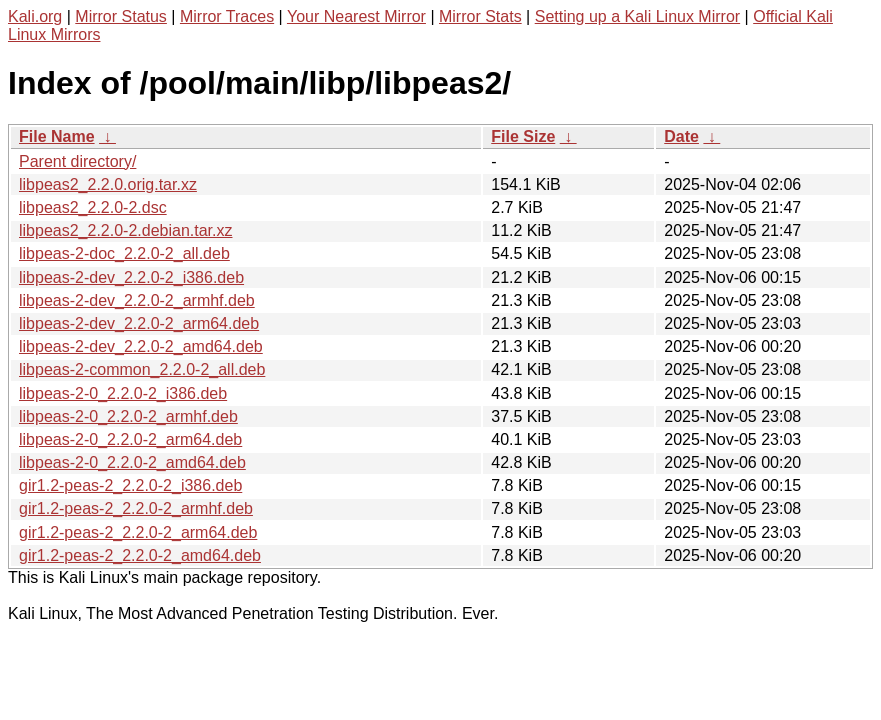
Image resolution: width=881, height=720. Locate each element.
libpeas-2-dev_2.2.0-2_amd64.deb (141, 346)
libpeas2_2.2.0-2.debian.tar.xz (125, 230)
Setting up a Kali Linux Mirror (637, 16)
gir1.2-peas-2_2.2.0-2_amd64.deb (140, 555)
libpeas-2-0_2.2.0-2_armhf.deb (128, 416)
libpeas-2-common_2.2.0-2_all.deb (142, 369)
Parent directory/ (77, 161)
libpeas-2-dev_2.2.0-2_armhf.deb (137, 300)
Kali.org (35, 16)
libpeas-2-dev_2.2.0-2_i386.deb (131, 277)
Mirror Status (121, 16)
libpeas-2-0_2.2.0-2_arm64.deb (130, 439)
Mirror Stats (480, 16)
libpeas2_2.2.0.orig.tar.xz (108, 184)
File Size (523, 136)
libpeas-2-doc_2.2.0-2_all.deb (124, 253)
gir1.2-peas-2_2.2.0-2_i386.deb (130, 485)
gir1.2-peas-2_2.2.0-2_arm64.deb (138, 532)
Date (681, 136)
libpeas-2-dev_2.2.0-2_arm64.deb (139, 323)
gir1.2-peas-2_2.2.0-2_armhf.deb (136, 508)
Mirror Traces (227, 16)
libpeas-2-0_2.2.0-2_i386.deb (123, 393)
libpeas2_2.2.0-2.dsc (93, 207)
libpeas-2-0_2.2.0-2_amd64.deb (132, 462)
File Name (57, 136)
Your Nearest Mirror (356, 16)
